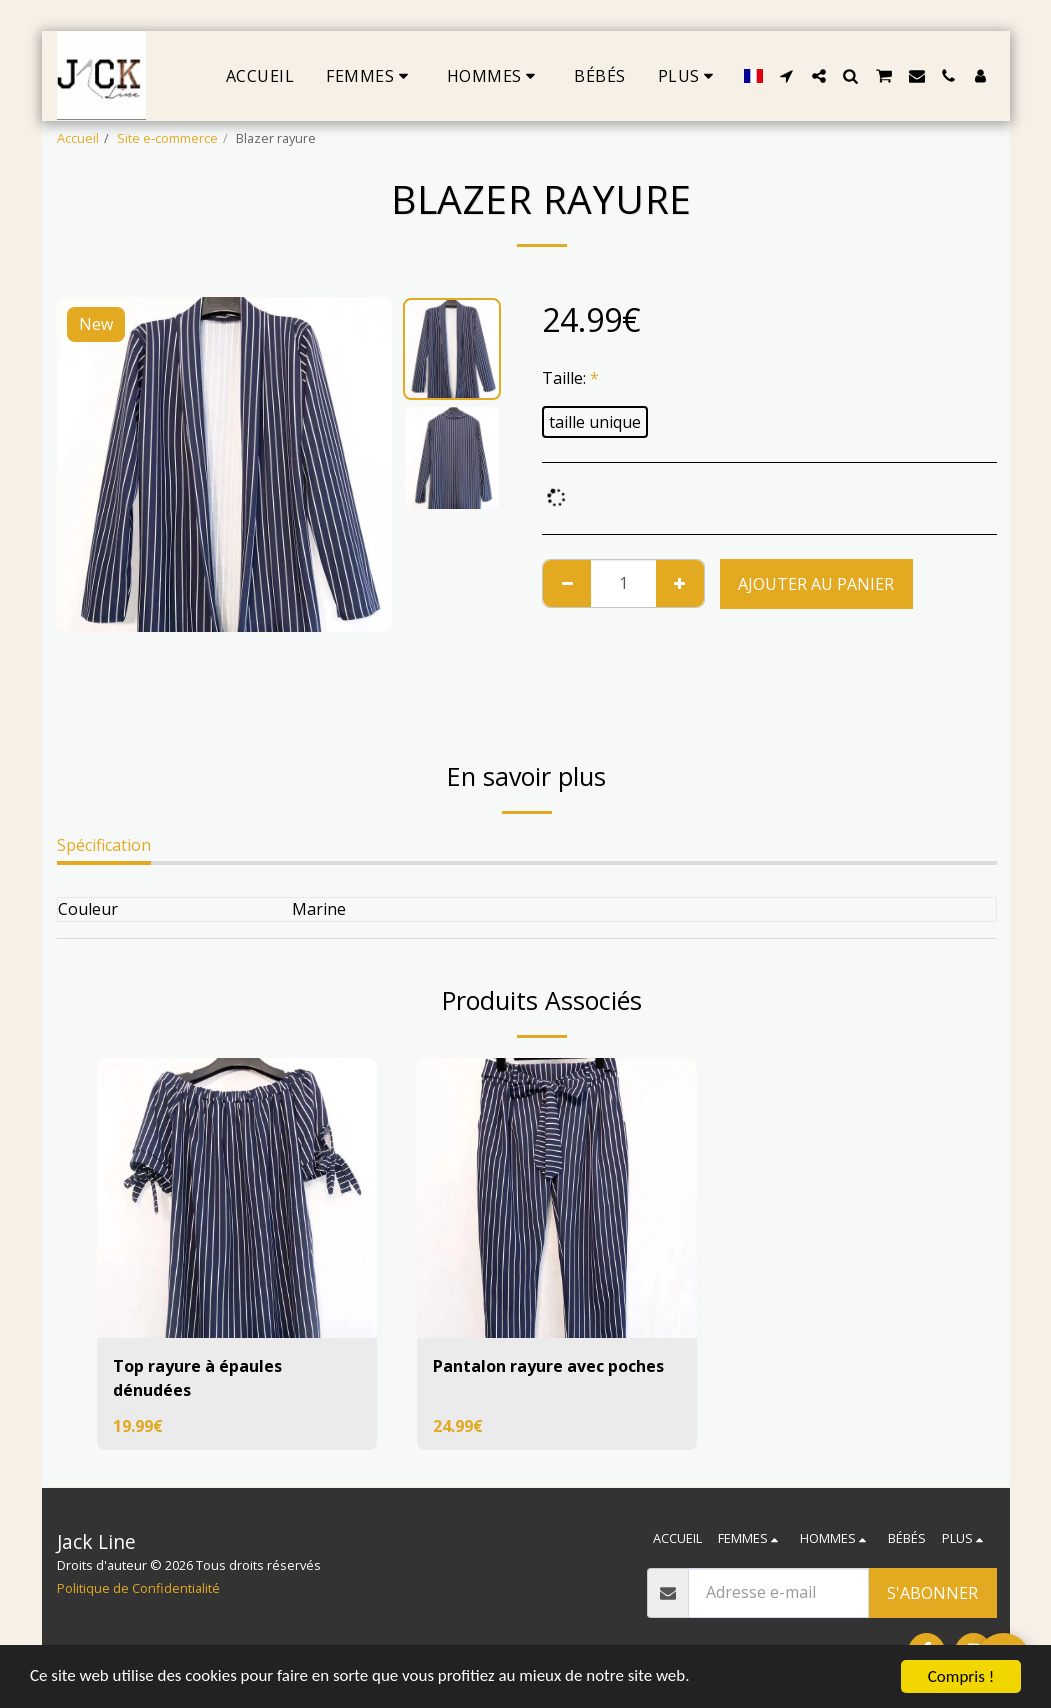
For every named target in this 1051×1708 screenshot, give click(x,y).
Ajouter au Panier (816, 584)
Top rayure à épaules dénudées (197, 1378)
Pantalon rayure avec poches (548, 1366)
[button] (787, 76)
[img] (237, 1198)
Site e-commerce (167, 138)
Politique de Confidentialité (138, 1588)
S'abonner (932, 1593)
